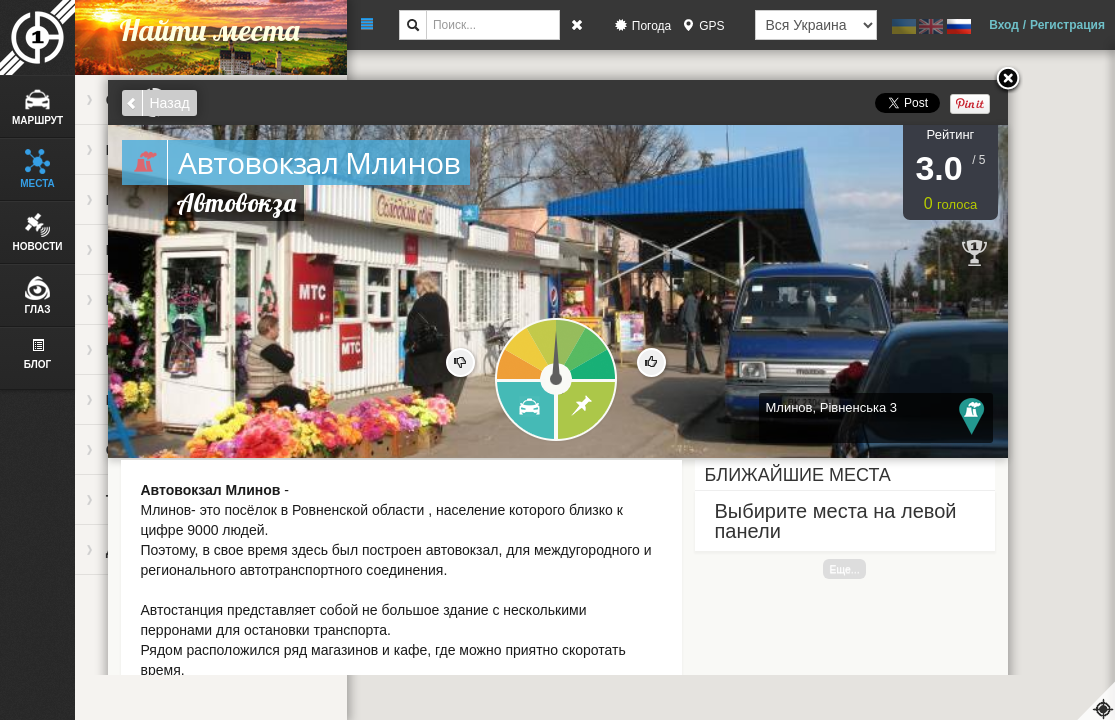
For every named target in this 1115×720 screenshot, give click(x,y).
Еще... (844, 569)
